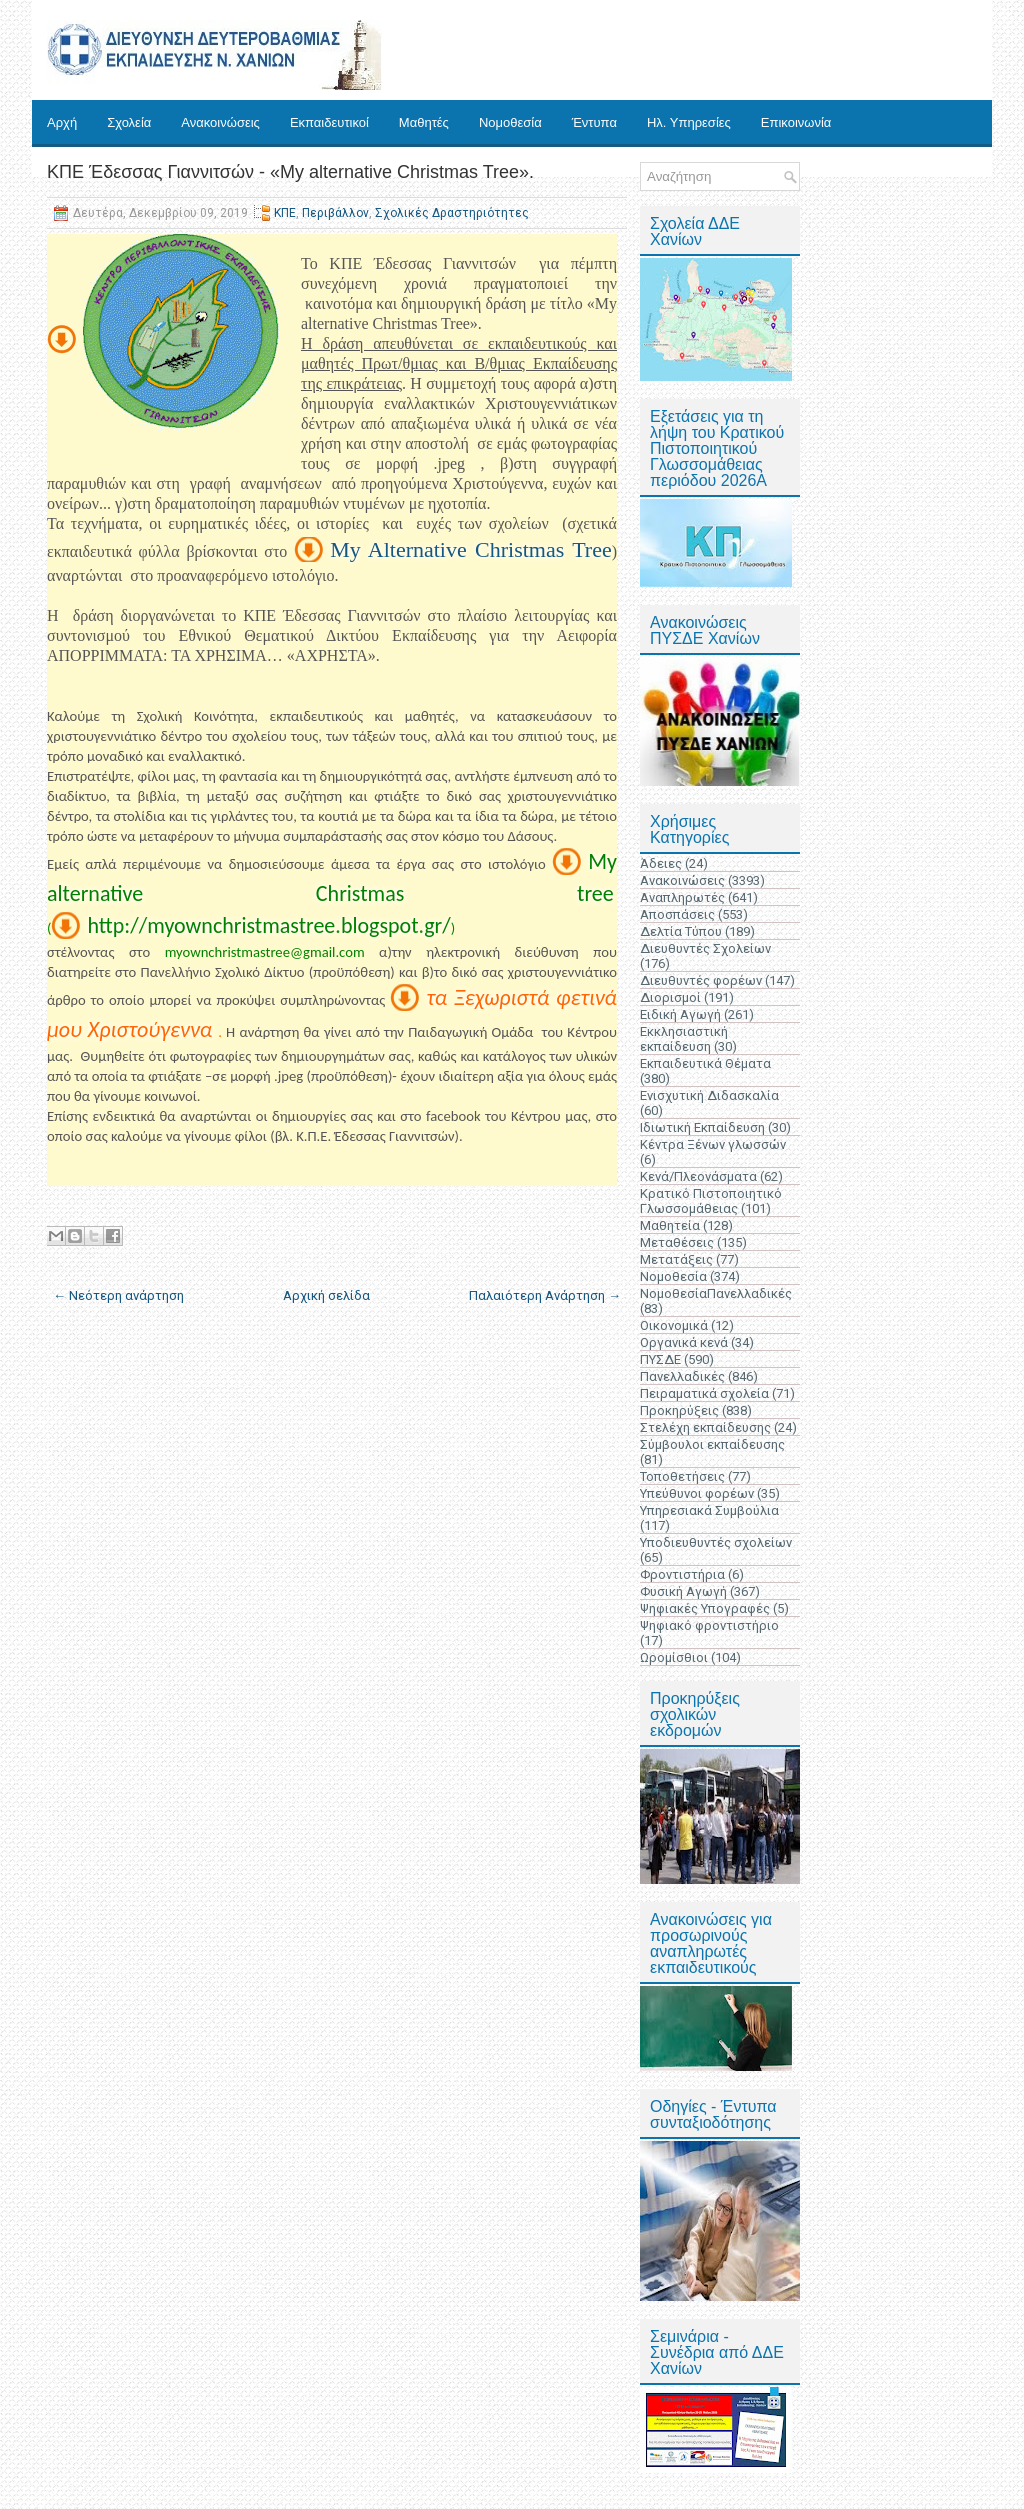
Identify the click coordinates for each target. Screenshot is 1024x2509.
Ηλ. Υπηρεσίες (689, 122)
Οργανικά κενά (684, 1342)
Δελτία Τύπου (681, 931)
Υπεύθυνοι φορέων (697, 1493)
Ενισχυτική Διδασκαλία (709, 1095)
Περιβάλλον (335, 213)
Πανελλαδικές (682, 1376)
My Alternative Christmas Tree (471, 549)
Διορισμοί (670, 997)
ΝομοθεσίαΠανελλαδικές (716, 1293)
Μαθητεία (670, 1225)
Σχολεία (129, 122)
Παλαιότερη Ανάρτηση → (545, 1295)
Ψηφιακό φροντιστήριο (709, 1625)
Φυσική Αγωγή (683, 1591)
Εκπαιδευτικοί (329, 122)
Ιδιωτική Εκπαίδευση (702, 1127)
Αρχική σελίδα (326, 1295)
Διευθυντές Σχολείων (705, 948)
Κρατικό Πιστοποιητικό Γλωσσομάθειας (711, 1201)
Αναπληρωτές (682, 897)
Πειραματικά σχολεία (704, 1393)
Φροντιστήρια (682, 1574)
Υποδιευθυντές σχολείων (716, 1542)
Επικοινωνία (796, 122)
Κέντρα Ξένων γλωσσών (713, 1144)
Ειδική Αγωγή (680, 1014)
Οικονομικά (674, 1325)
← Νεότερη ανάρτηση (118, 1295)
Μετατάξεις (676, 1259)
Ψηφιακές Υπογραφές (705, 1608)
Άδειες (661, 863)
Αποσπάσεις (677, 914)
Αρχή (62, 122)
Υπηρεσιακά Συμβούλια (709, 1510)
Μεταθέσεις (677, 1242)
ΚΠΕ (285, 213)
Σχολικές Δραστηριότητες (452, 213)
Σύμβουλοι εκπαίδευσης (712, 1444)
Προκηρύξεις (679, 1410)
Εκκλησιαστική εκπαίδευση (684, 1039)
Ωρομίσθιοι (674, 1657)
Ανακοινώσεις (220, 122)
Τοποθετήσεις (682, 1476)
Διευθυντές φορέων (701, 980)
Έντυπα (594, 122)
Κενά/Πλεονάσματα (698, 1176)
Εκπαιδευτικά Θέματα (705, 1063)
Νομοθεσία (510, 122)
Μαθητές (424, 122)
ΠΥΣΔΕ (660, 1359)
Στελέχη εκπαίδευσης (705, 1427)
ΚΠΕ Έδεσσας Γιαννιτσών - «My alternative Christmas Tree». (290, 172)
